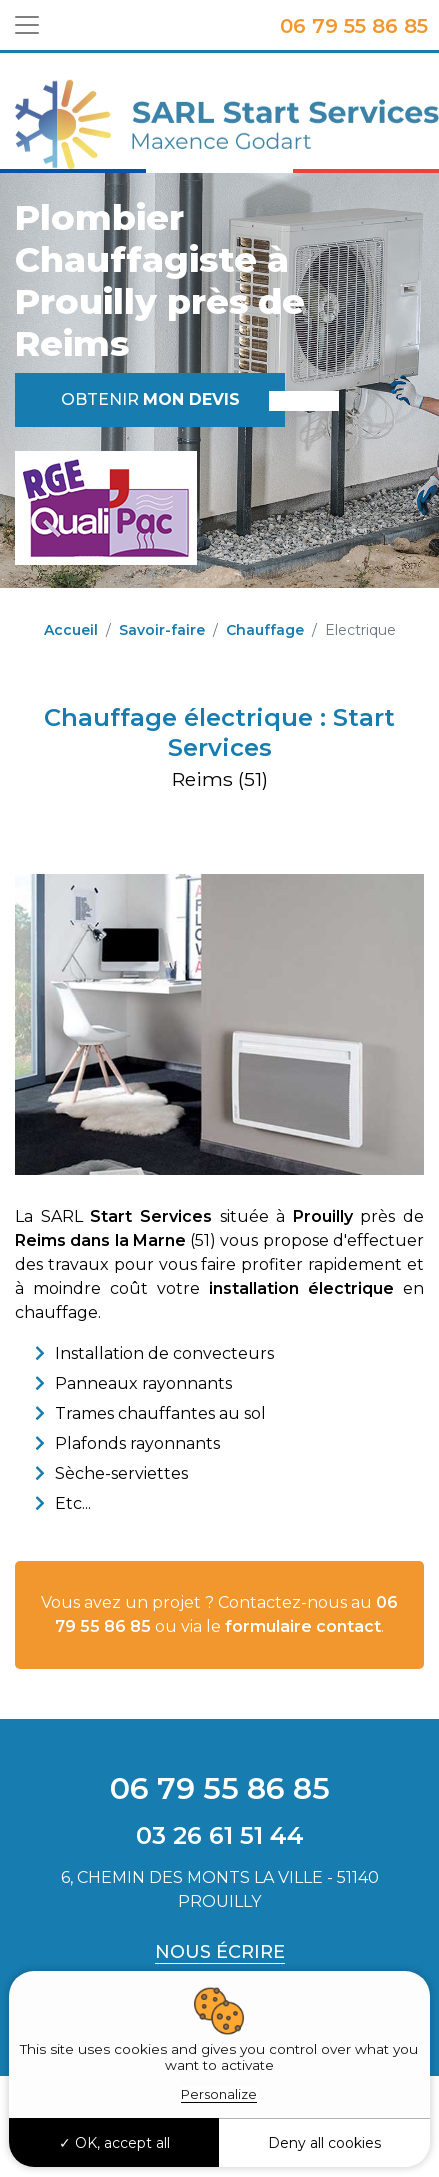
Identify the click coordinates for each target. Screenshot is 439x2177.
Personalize (219, 2094)
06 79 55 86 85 (354, 26)
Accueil (71, 630)
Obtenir (150, 399)
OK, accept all (114, 2143)
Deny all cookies (324, 2143)
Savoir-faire (162, 630)
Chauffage (265, 630)
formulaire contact (303, 1626)
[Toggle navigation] (27, 25)
